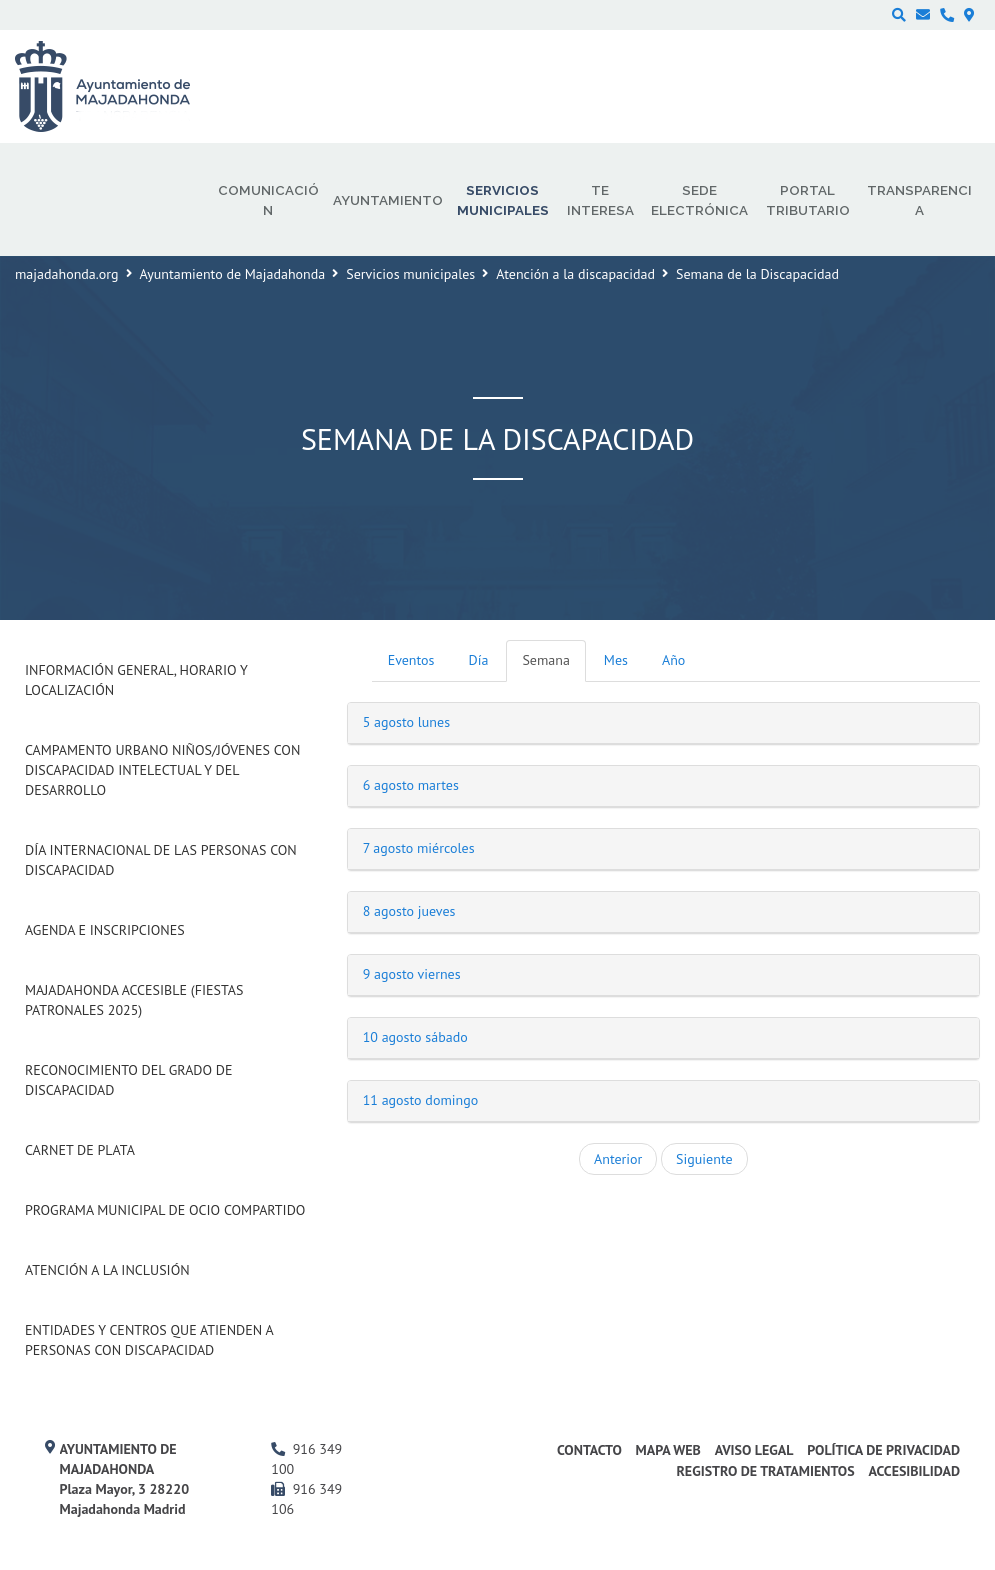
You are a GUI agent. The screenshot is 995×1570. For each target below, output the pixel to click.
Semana (545, 660)
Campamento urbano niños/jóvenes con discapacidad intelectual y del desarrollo (162, 770)
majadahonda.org (67, 274)
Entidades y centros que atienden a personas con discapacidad (149, 1340)
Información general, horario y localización (136, 680)
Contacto (589, 1450)
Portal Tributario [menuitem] (808, 200)
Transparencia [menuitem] (919, 200)
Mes (616, 660)
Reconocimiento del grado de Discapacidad (129, 1080)
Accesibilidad (914, 1471)
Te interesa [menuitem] (600, 200)
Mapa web (668, 1450)
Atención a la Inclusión (107, 1270)
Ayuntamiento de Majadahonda (233, 274)
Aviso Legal (754, 1450)
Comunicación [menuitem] (268, 200)
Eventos (411, 660)
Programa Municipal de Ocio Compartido (165, 1210)
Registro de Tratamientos (765, 1471)
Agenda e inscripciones (105, 930)
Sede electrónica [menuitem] (699, 200)
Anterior (618, 1159)
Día (479, 660)
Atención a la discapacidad (575, 274)
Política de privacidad (883, 1450)
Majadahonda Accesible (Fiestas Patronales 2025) (134, 1000)
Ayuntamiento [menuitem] (388, 200)
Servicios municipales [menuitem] (503, 200)
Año (673, 660)
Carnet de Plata (80, 1150)
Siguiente (704, 1159)
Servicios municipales (410, 274)
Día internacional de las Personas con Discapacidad (161, 860)
